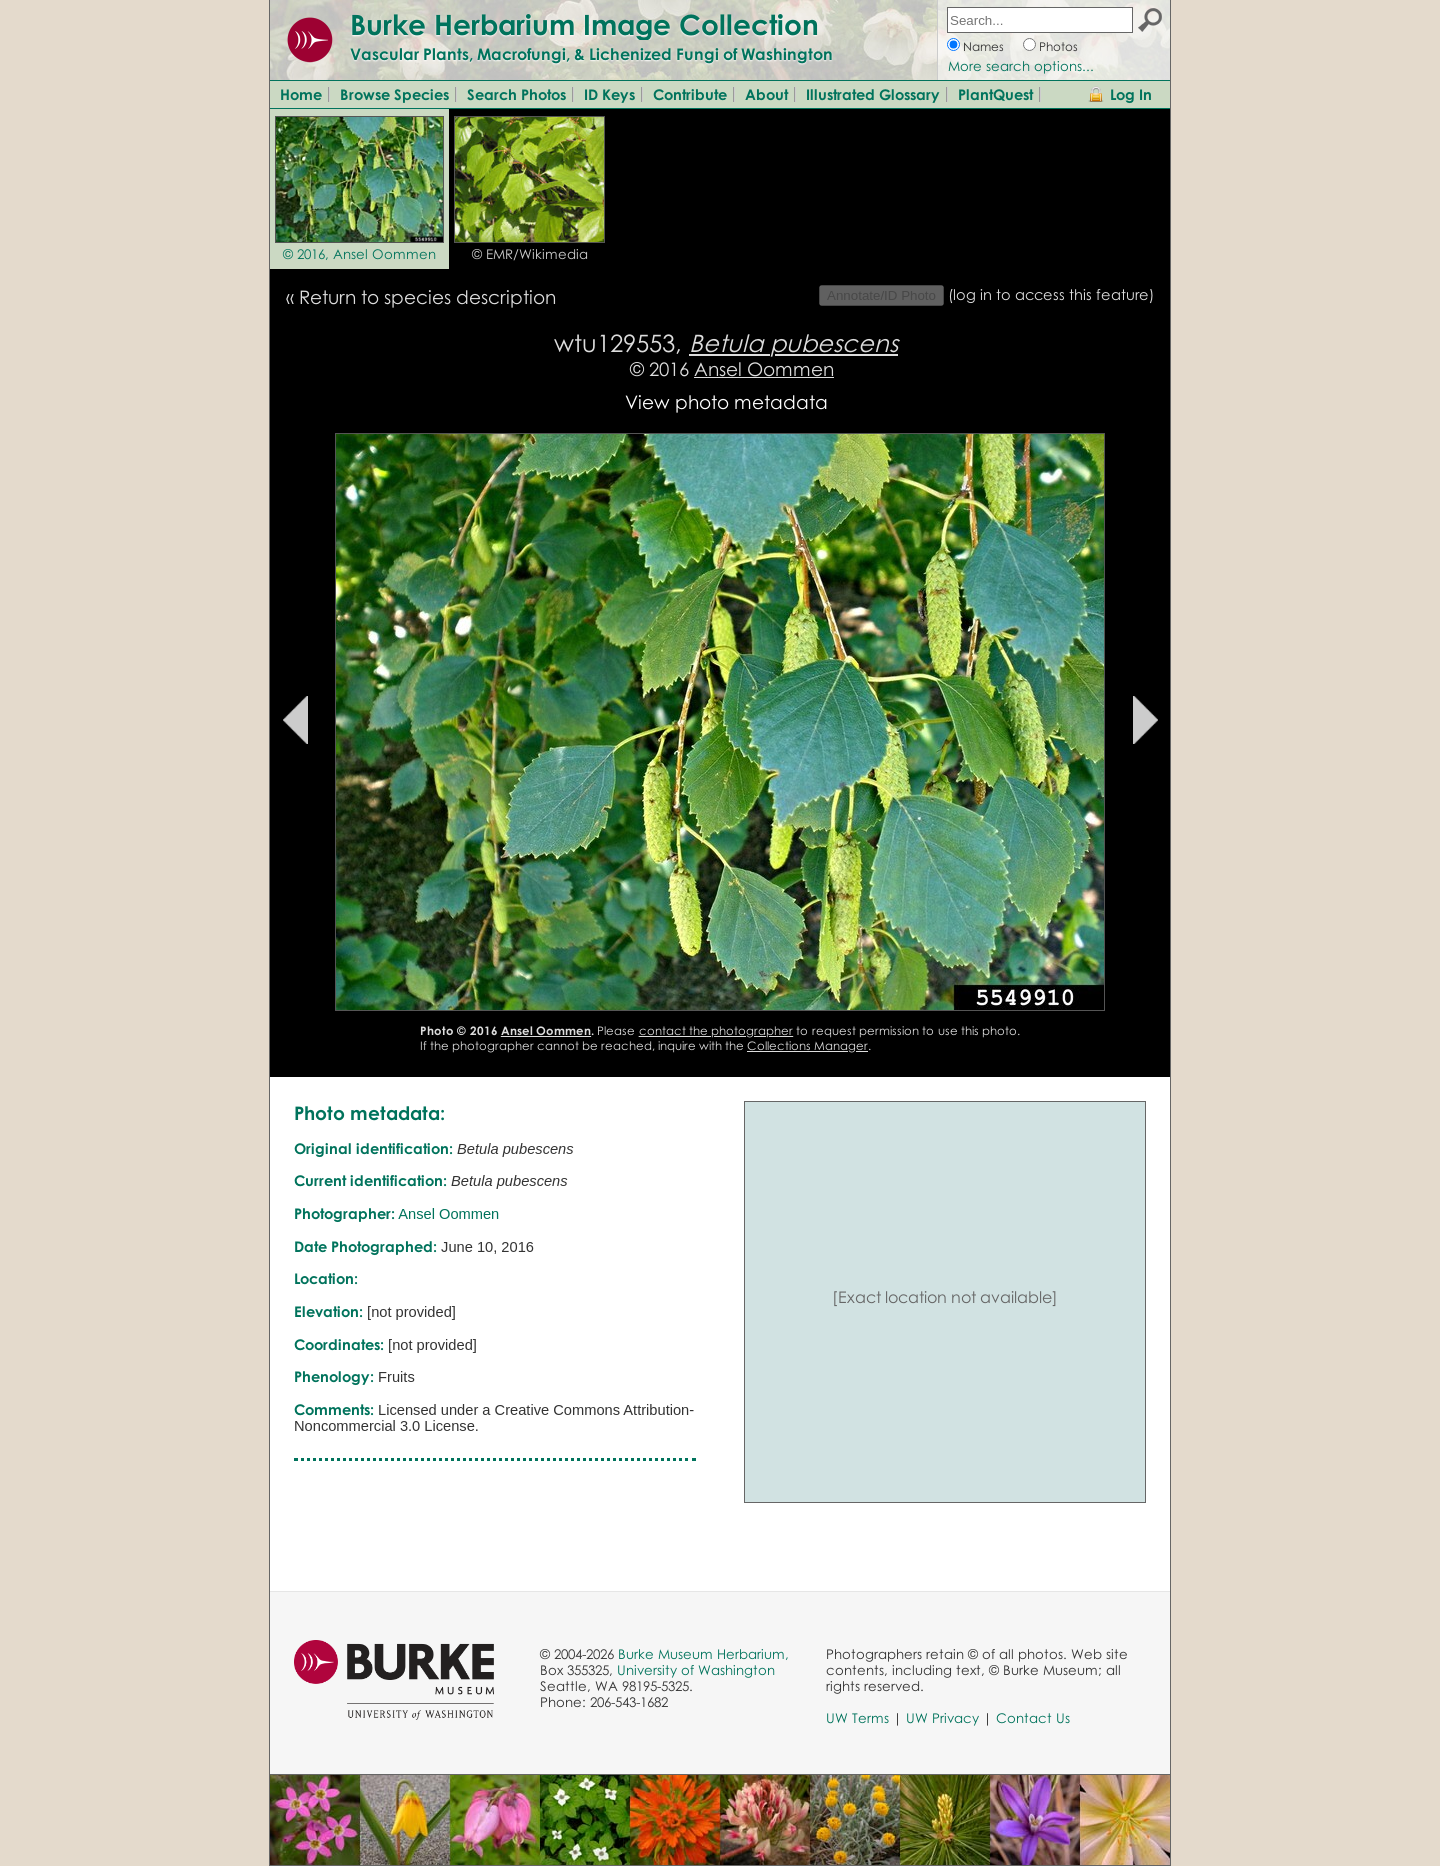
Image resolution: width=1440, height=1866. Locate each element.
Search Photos (516, 94)
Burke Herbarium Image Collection (584, 24)
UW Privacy (942, 1718)
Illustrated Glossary (873, 94)
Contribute (690, 94)
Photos (1058, 46)
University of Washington (696, 1670)
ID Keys (609, 94)
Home (301, 94)
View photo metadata (726, 401)
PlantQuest (995, 94)
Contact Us (1033, 1718)
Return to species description (427, 296)
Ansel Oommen (764, 368)
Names (983, 46)
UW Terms (857, 1718)
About (766, 94)
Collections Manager (807, 1045)
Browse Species (394, 94)
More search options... (1021, 66)
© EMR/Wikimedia (530, 254)
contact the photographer (716, 1030)
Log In (1131, 94)
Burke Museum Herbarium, (703, 1654)
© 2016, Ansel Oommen (359, 254)
